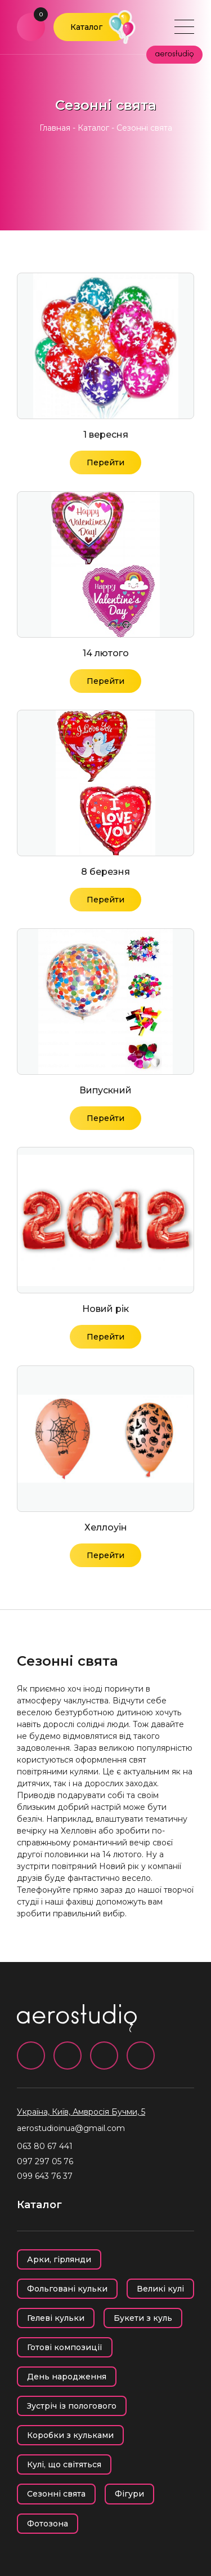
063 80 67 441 (45, 2146)
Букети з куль (143, 2318)
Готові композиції (64, 2347)
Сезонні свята (56, 2494)
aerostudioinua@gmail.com (71, 2128)
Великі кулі (160, 2289)
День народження (66, 2377)
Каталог (86, 27)
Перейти (105, 462)
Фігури (129, 2494)
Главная (54, 128)
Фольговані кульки (67, 2289)
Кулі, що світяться (64, 2464)
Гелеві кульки (55, 2318)
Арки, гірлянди (59, 2259)
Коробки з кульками (70, 2435)
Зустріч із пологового (71, 2406)
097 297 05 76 (45, 2161)
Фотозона (47, 2524)
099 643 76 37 (45, 2176)
